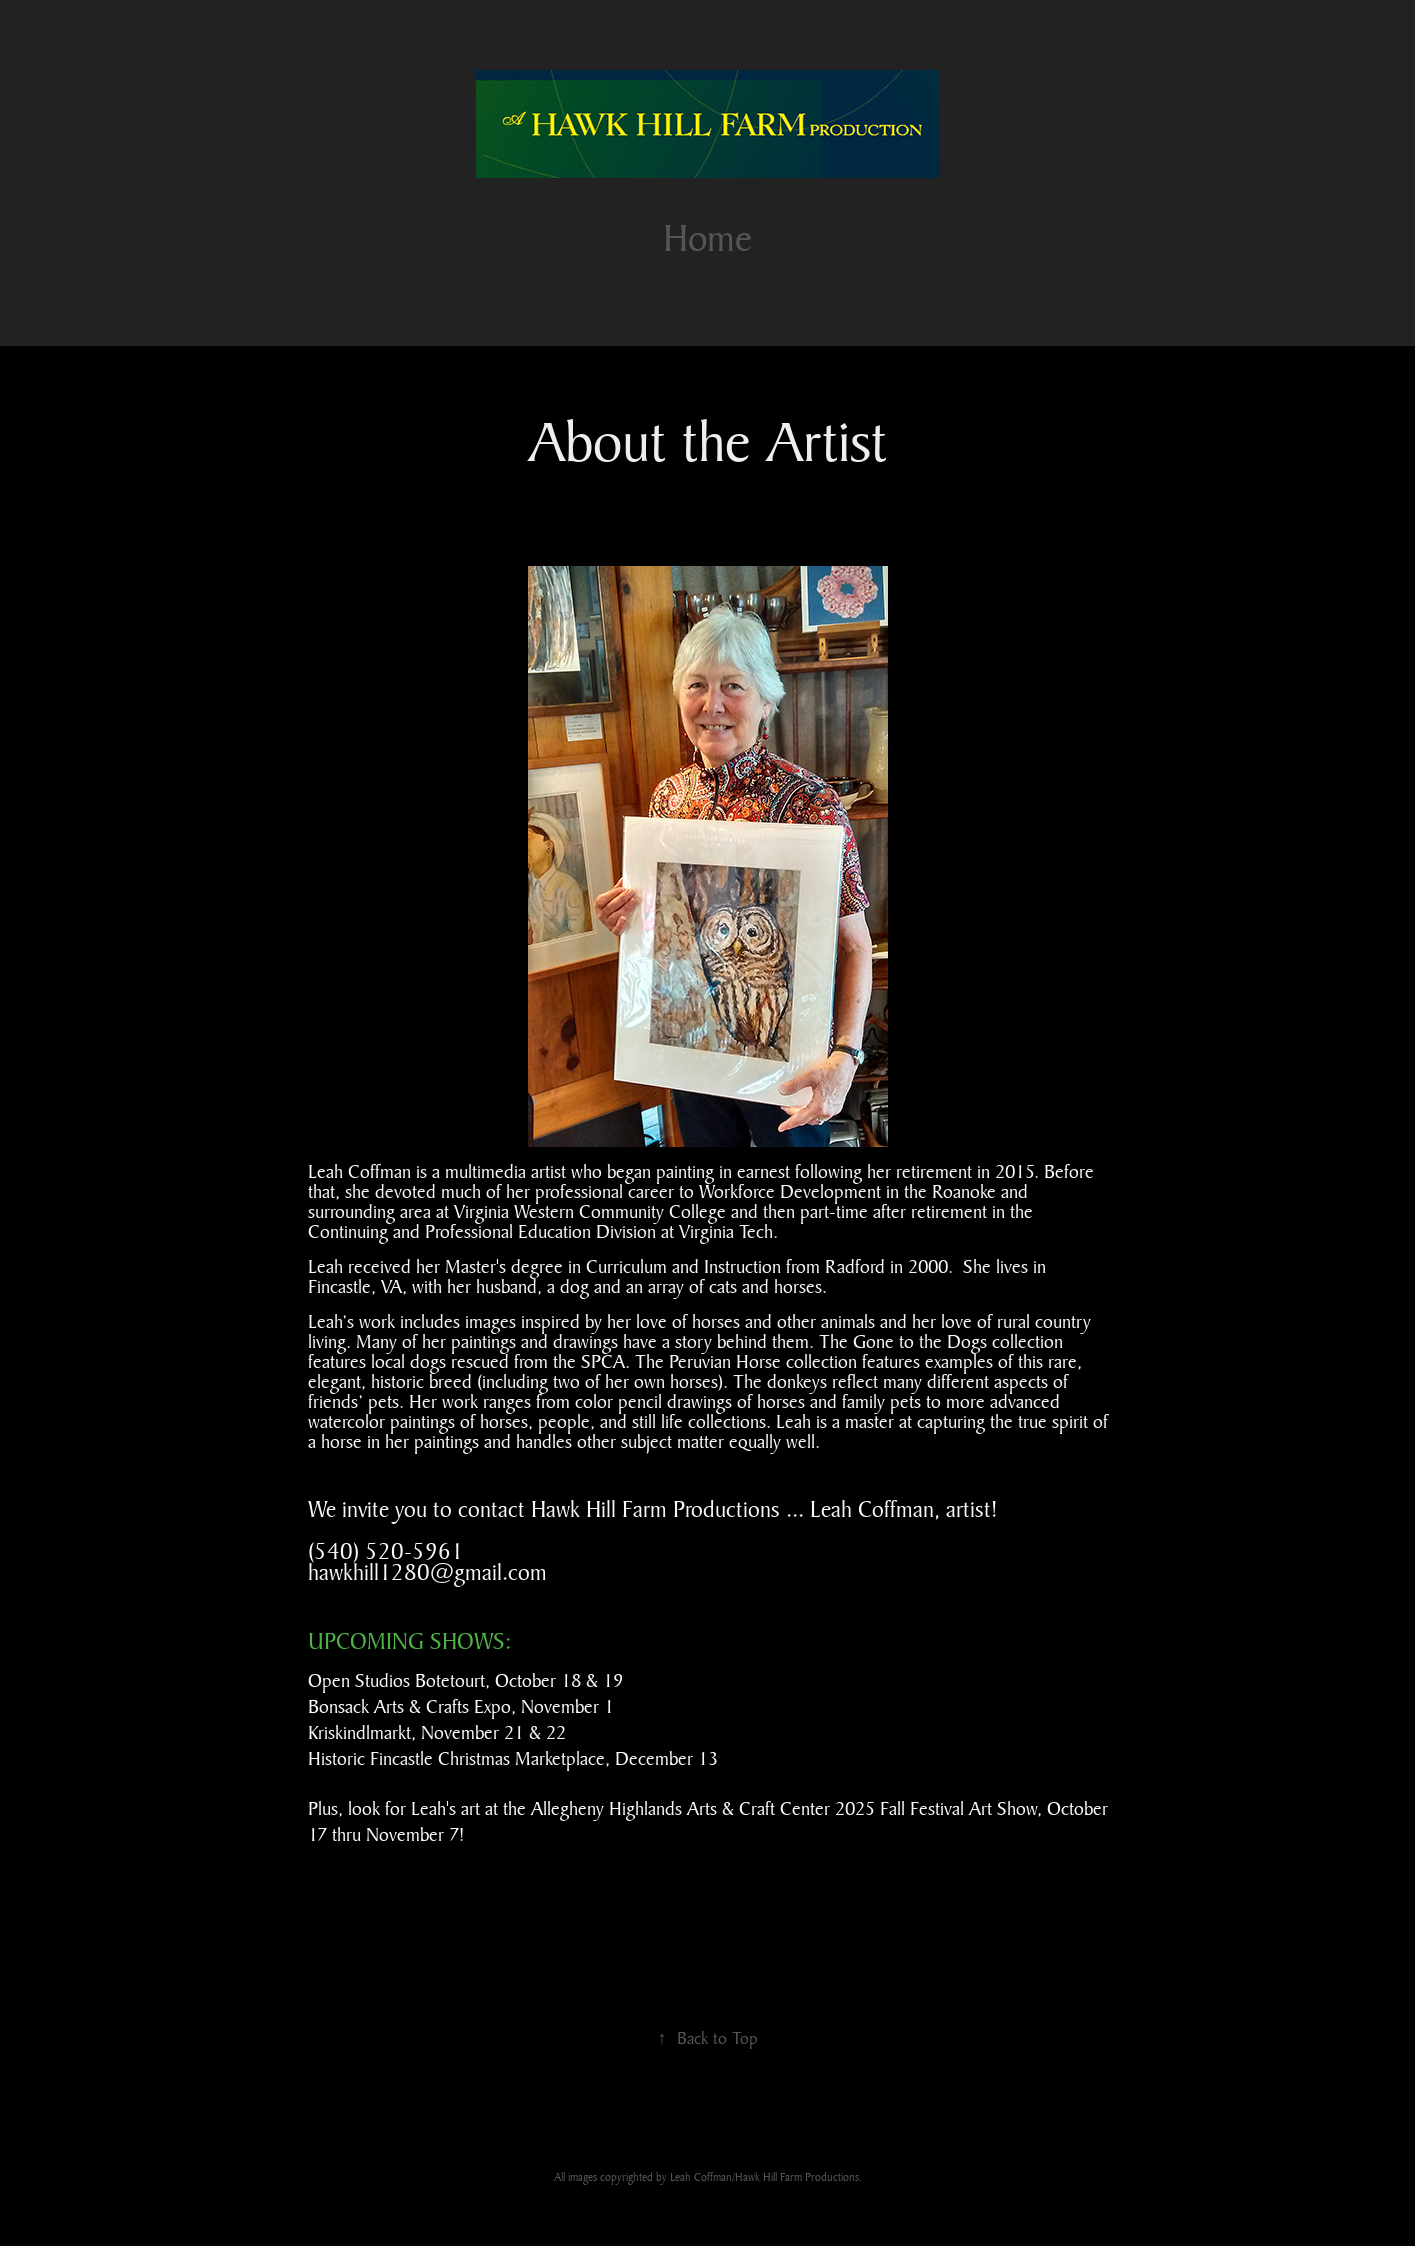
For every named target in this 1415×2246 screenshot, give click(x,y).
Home (707, 237)
